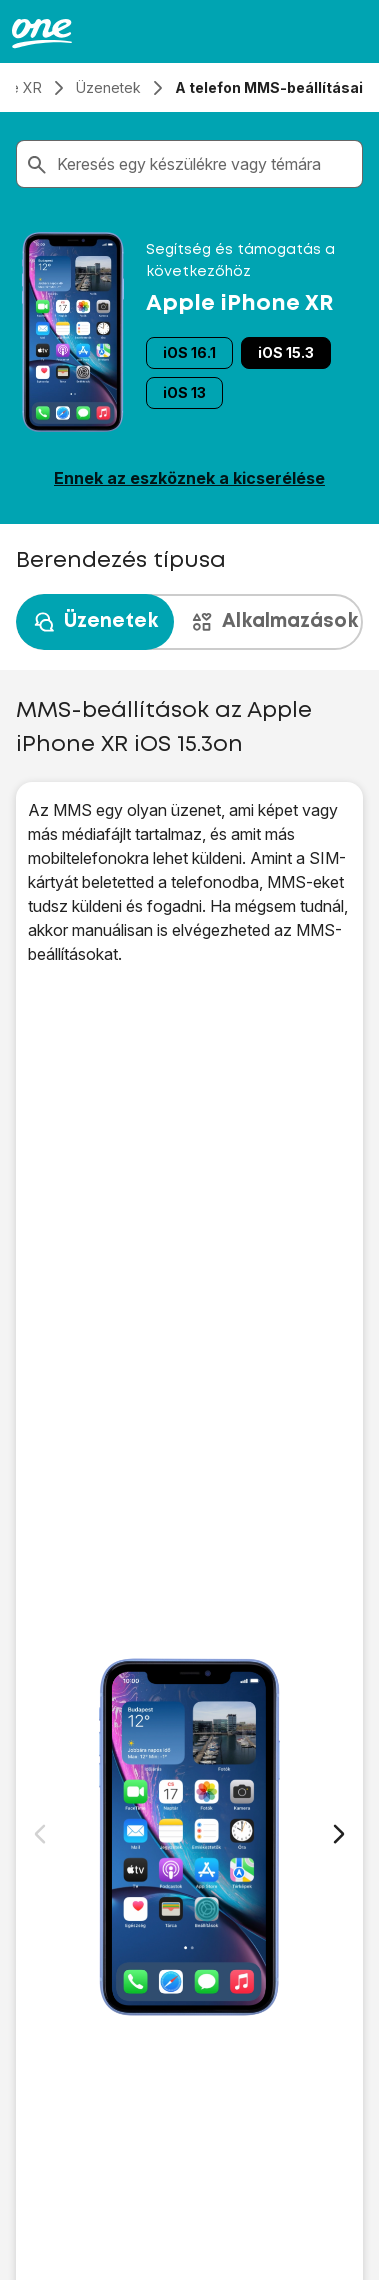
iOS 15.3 (286, 352)
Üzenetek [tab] (95, 622)
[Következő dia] (339, 1834)
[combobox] (205, 164)
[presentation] (189, 622)
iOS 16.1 (189, 352)
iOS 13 (184, 392)
